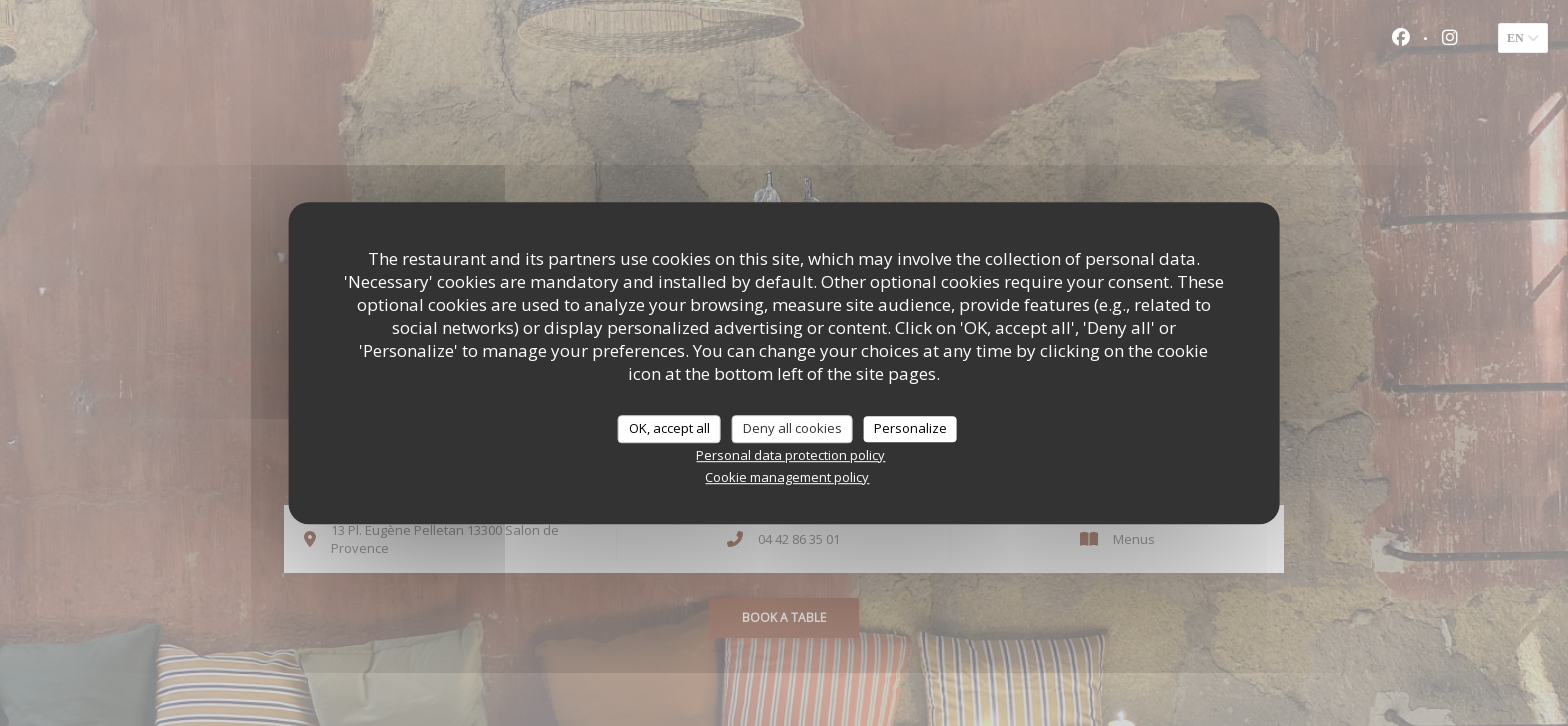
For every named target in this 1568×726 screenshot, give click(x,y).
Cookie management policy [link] (787, 477)
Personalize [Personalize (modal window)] (910, 428)
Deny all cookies (792, 428)
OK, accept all (669, 428)
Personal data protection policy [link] (790, 455)
